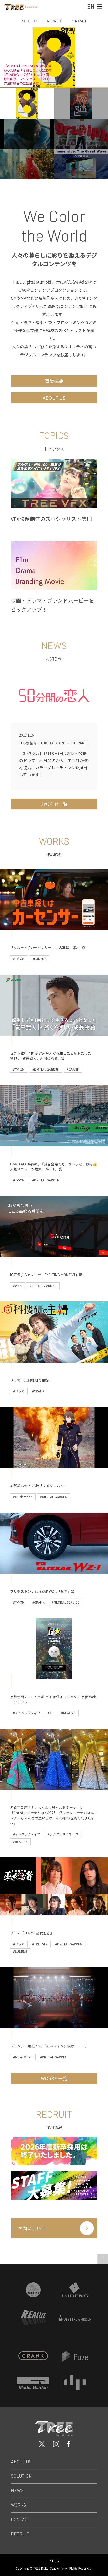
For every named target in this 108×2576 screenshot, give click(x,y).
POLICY (54, 2561)
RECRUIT (54, 21)
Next (103, 729)
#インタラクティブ (26, 1714)
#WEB (17, 1287)
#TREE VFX (40, 1945)
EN (90, 6)
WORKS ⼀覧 (54, 2078)
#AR (51, 1714)
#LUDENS (39, 960)
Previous (5, 729)
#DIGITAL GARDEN (45, 1071)
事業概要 (54, 380)
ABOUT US (30, 21)
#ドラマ (18, 1392)
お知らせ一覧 (54, 804)
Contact (20, 2519)
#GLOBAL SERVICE (65, 1603)
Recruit (20, 2533)
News (17, 2490)
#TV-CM (19, 960)
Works (18, 2504)
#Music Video (23, 1498)
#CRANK (73, 1071)
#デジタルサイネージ (63, 1835)
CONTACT (78, 21)
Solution (21, 2475)
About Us (21, 2461)
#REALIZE (68, 1714)
